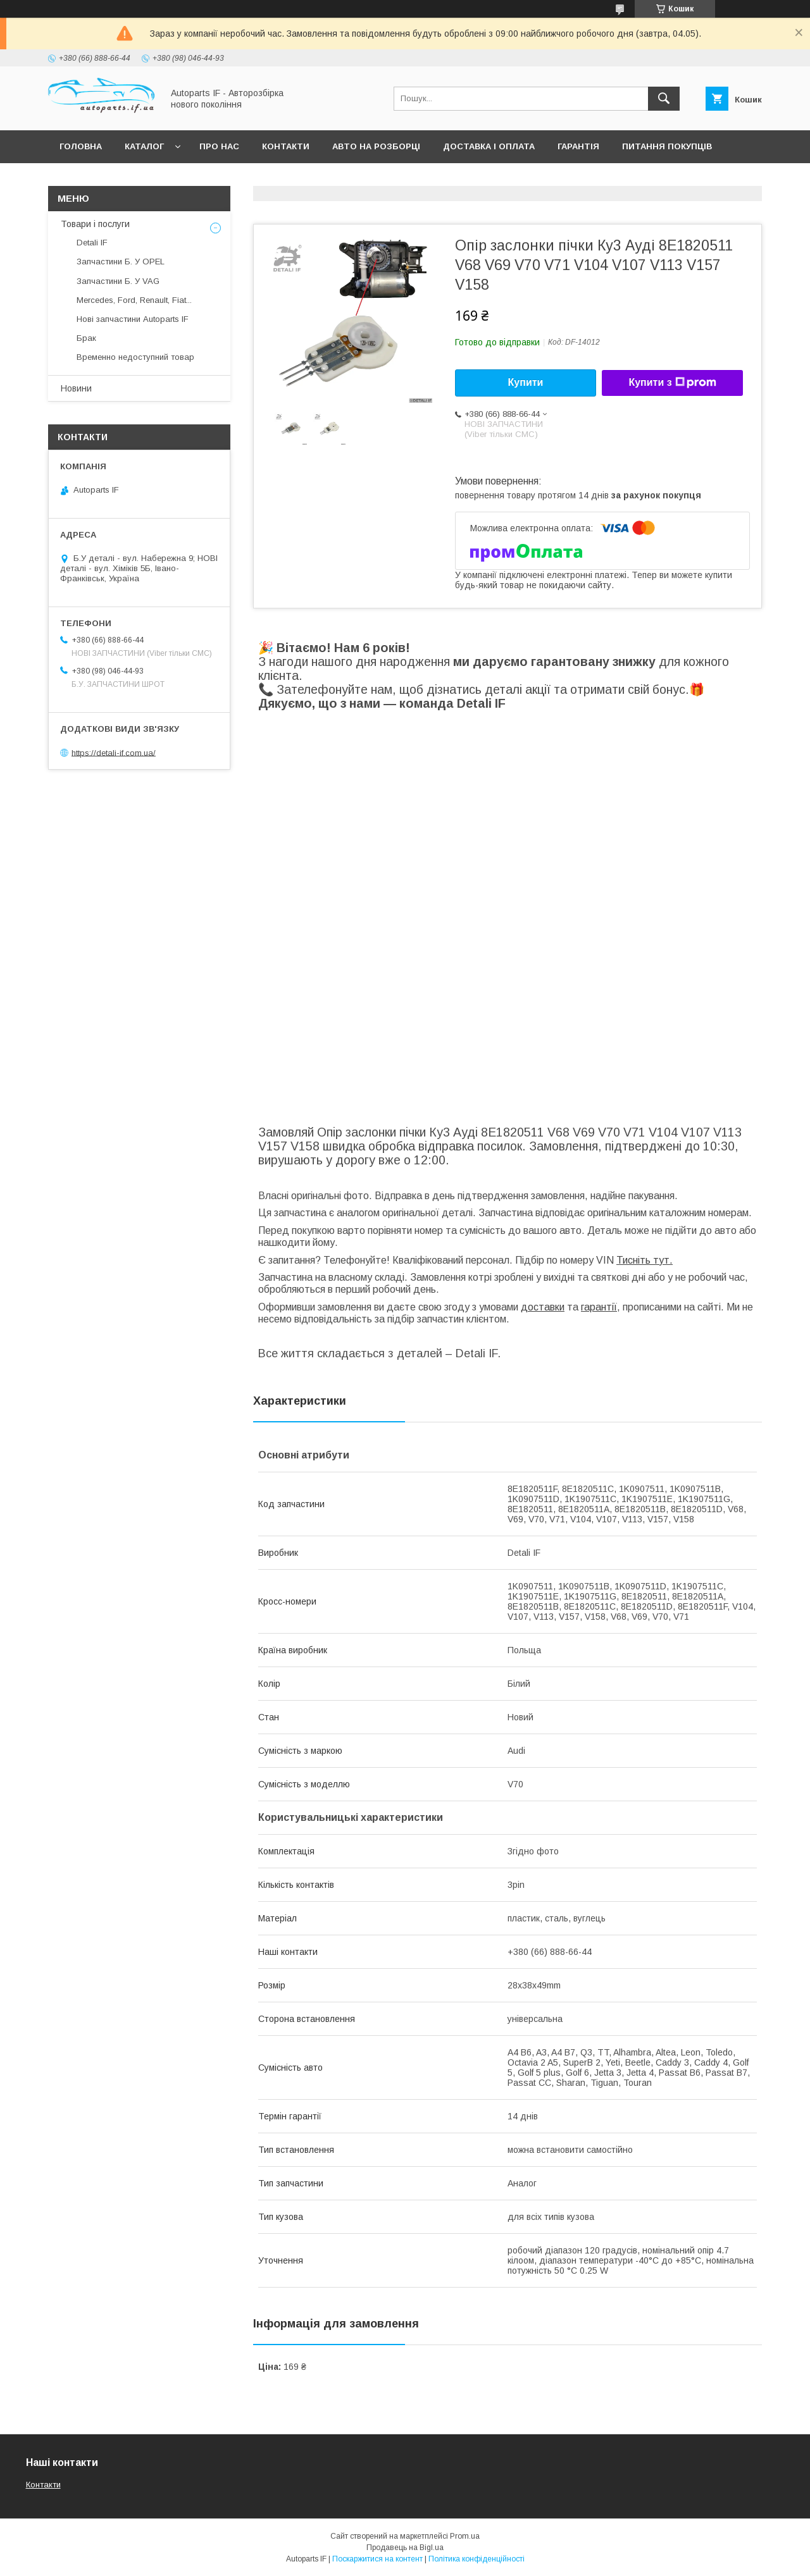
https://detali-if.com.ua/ (114, 752)
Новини (76, 388)
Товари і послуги (95, 224)
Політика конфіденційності (476, 2558)
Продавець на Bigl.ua (405, 2547)
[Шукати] (664, 99)
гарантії (599, 1307)
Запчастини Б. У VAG (118, 281)
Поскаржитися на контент (377, 2558)
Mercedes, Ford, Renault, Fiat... (134, 300)
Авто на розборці (376, 146)
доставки (542, 1307)
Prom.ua (465, 2536)
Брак (86, 338)
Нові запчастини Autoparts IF (133, 319)
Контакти (285, 146)
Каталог (144, 146)
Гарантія (578, 146)
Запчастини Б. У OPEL (121, 261)
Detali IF (92, 242)
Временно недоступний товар (135, 357)
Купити (526, 382)
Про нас (219, 146)
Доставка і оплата (489, 146)
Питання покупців (667, 146)
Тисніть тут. (644, 1260)
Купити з (672, 382)
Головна (80, 146)
